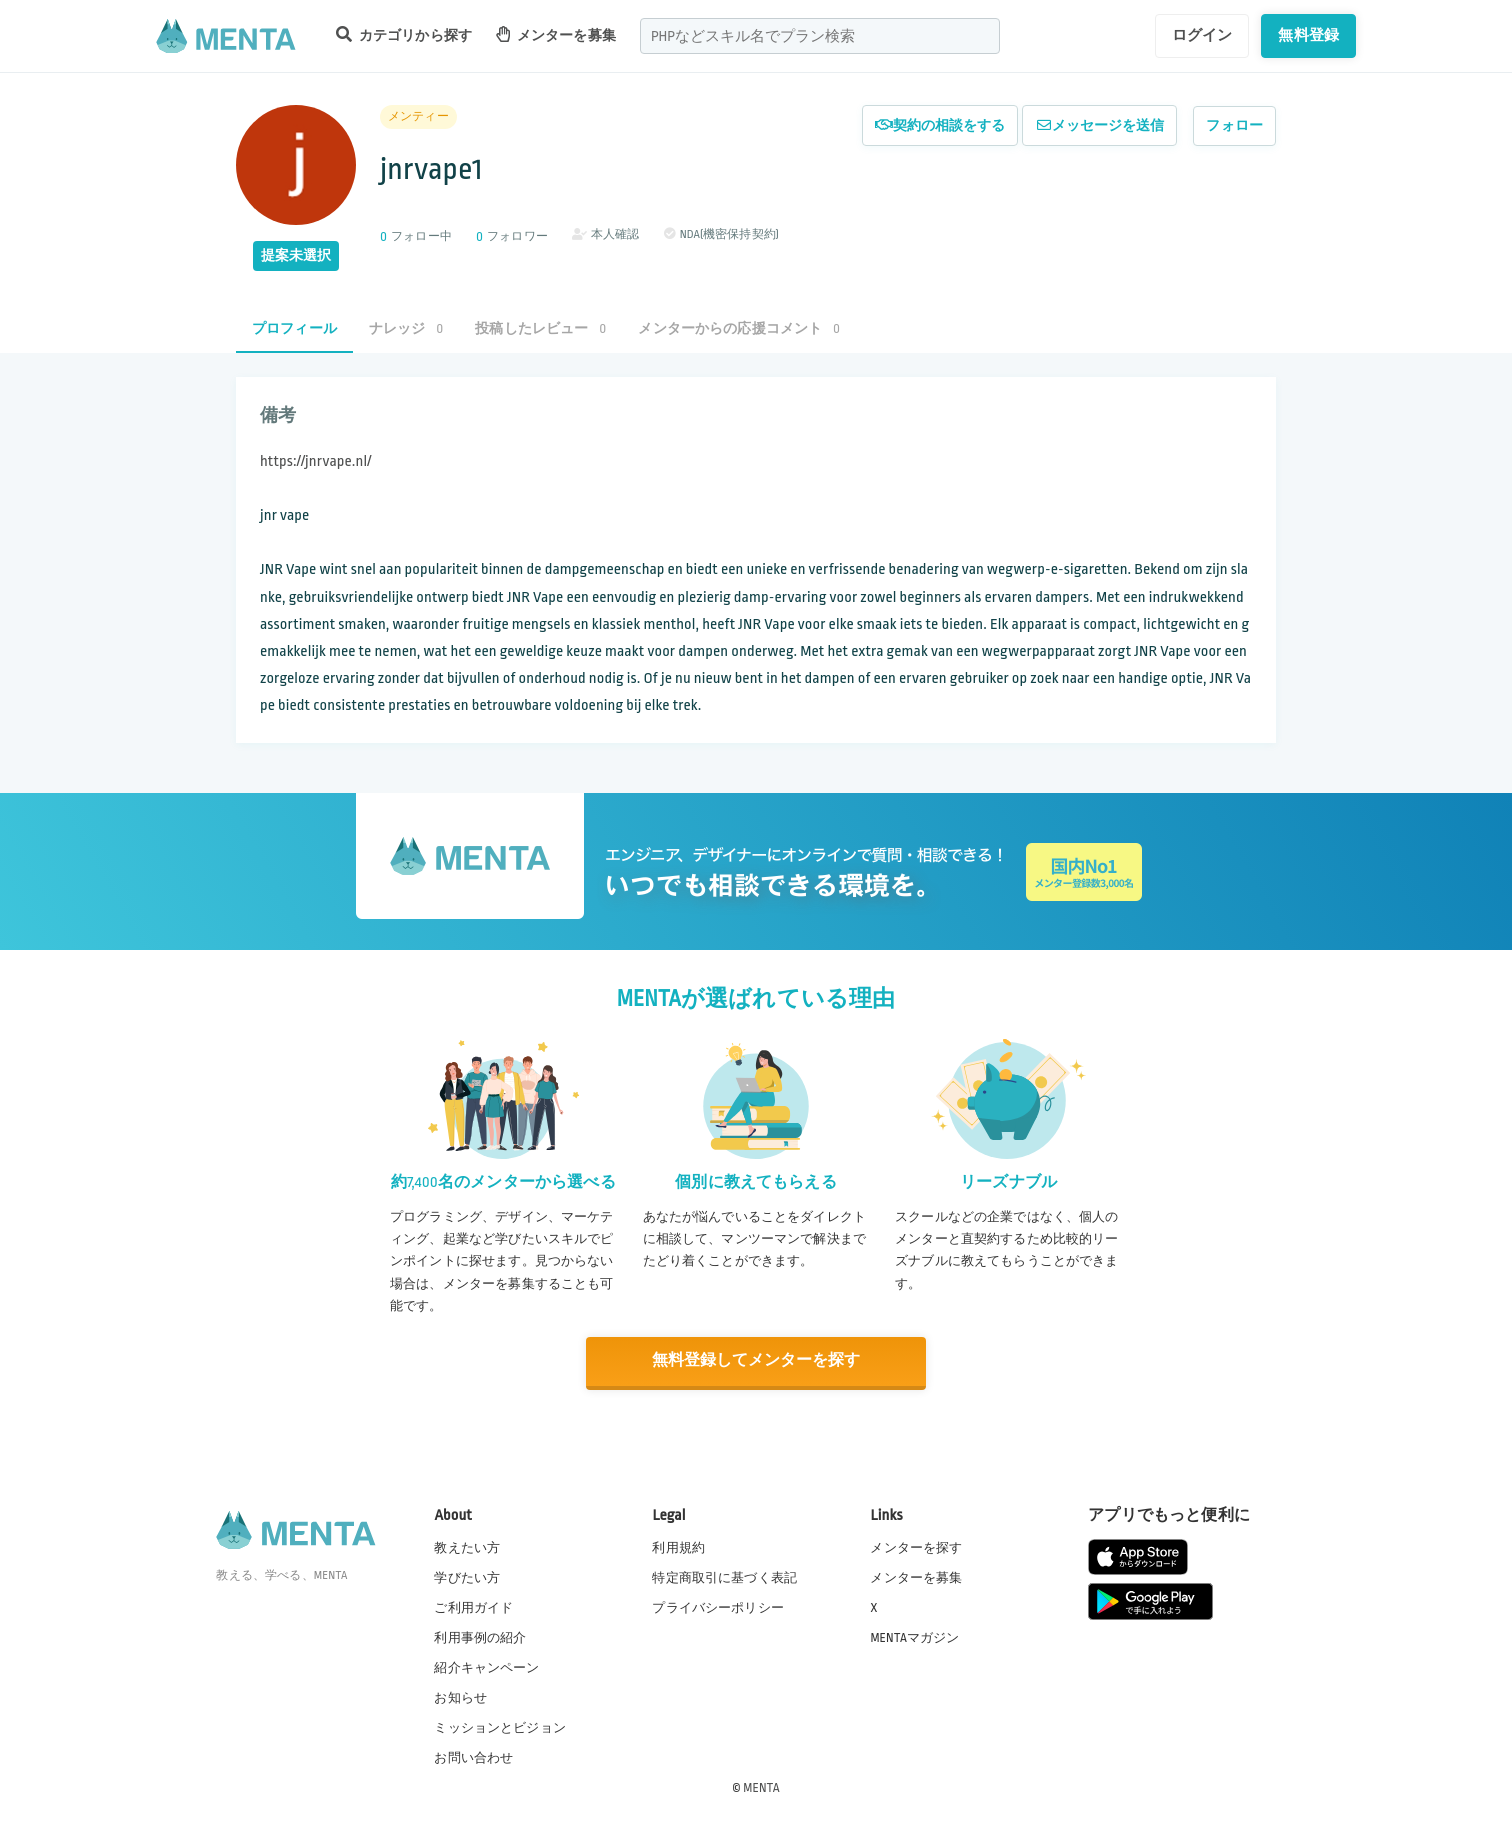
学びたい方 (467, 1576)
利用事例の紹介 (480, 1636)
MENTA (761, 1787)
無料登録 (1308, 35)
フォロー (1234, 125)
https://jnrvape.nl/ (315, 461)
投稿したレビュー (540, 328)
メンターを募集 (556, 34)
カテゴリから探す (404, 34)
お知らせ (460, 1697)
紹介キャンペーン (486, 1667)
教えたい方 (467, 1546)
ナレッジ (406, 328)
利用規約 (678, 1546)
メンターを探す (916, 1546)
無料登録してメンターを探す (756, 1360)
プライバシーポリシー (718, 1606)
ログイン (1202, 35)
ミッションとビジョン (500, 1727)
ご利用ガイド (473, 1606)
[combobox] (820, 36)
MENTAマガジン (914, 1636)
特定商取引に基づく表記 (724, 1576)
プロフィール (294, 328)
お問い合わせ (473, 1757)
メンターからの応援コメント (739, 328)
